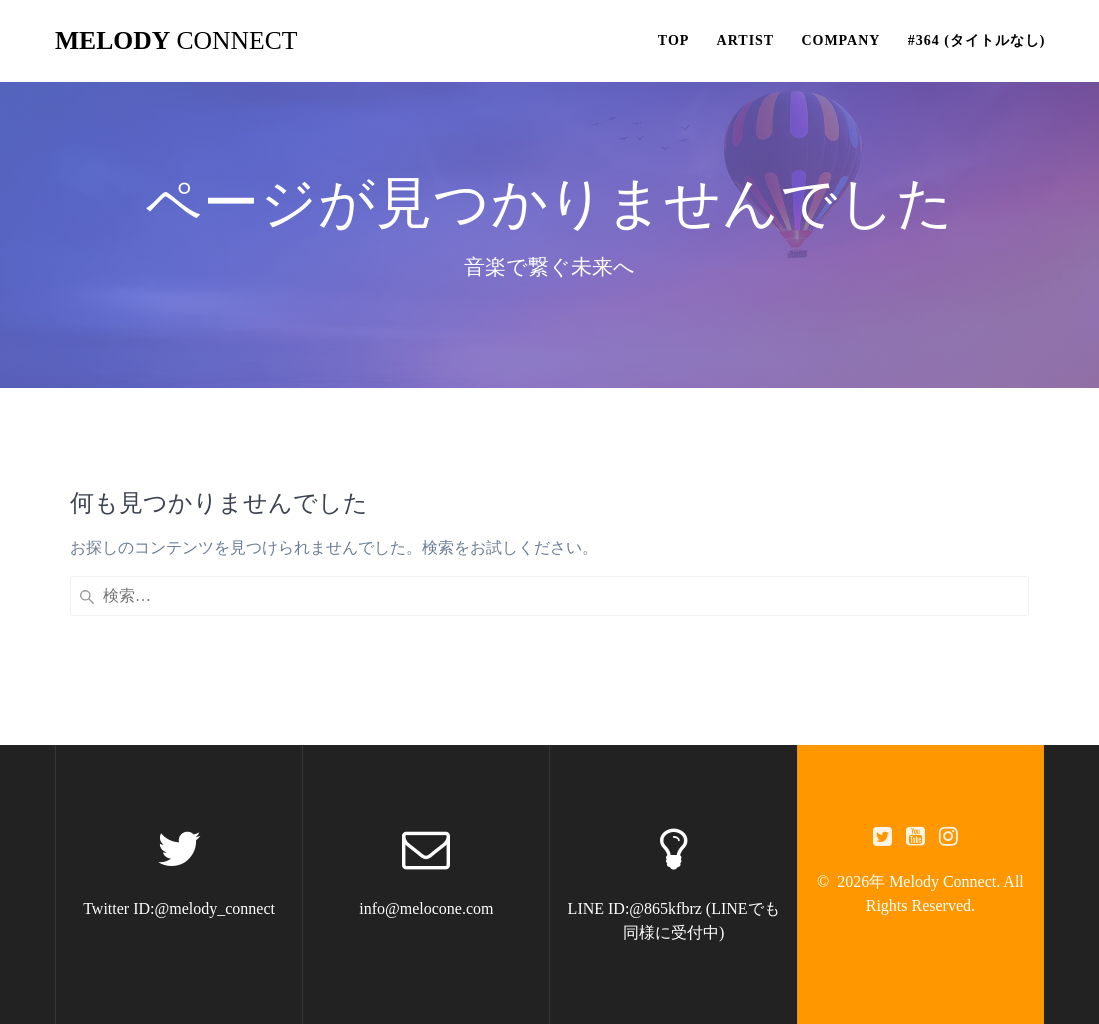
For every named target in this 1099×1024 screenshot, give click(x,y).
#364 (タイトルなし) (977, 40)
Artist (746, 40)
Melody (176, 41)
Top (674, 40)
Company (840, 40)
